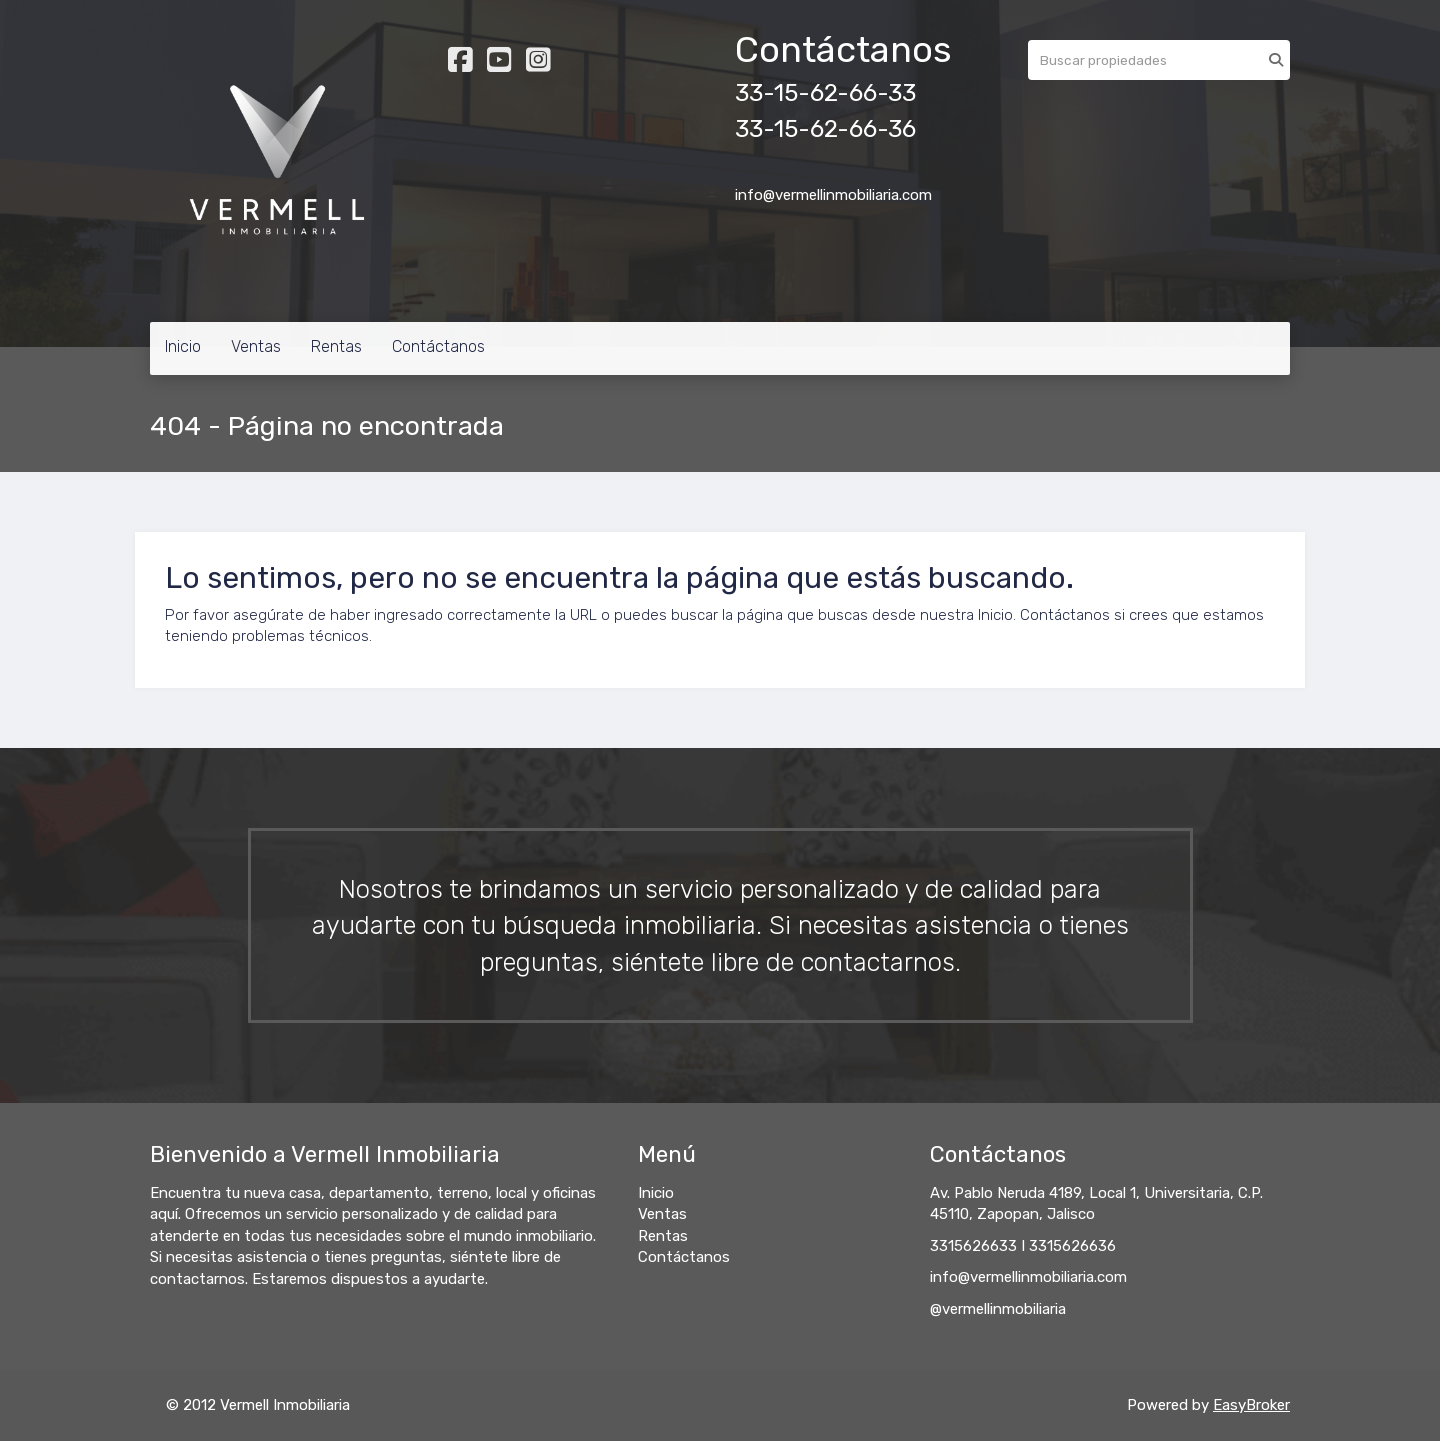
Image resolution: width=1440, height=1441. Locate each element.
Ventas (256, 346)
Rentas (336, 346)
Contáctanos (438, 346)
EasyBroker (1251, 1405)
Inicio (183, 346)
